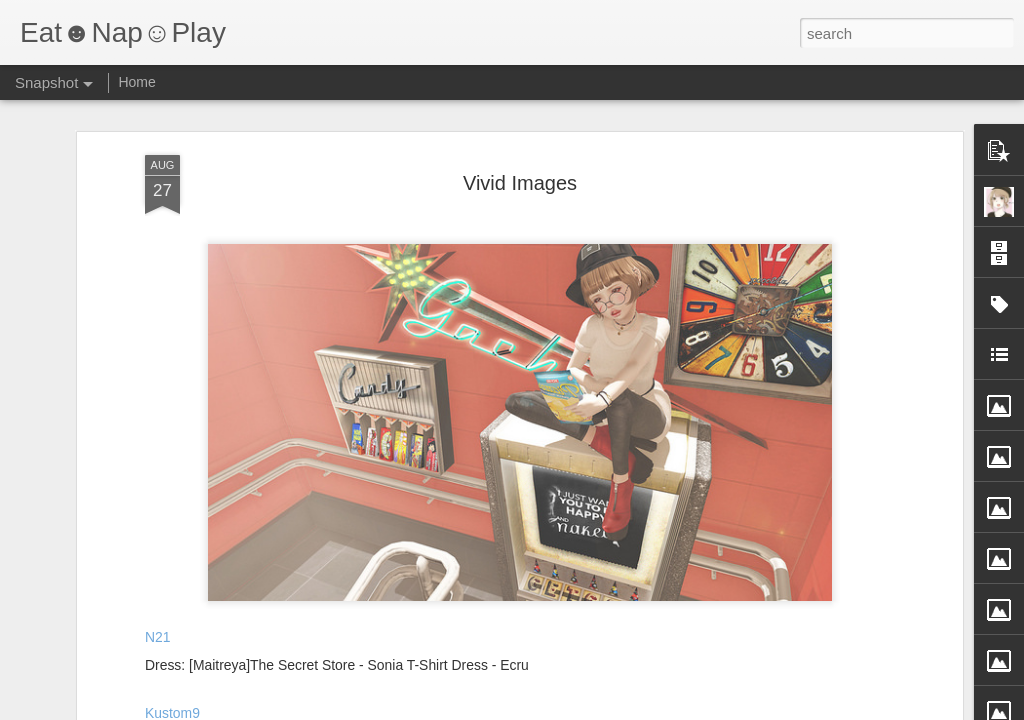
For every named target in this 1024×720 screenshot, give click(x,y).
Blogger (574, 709)
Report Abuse (633, 709)
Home (136, 82)
